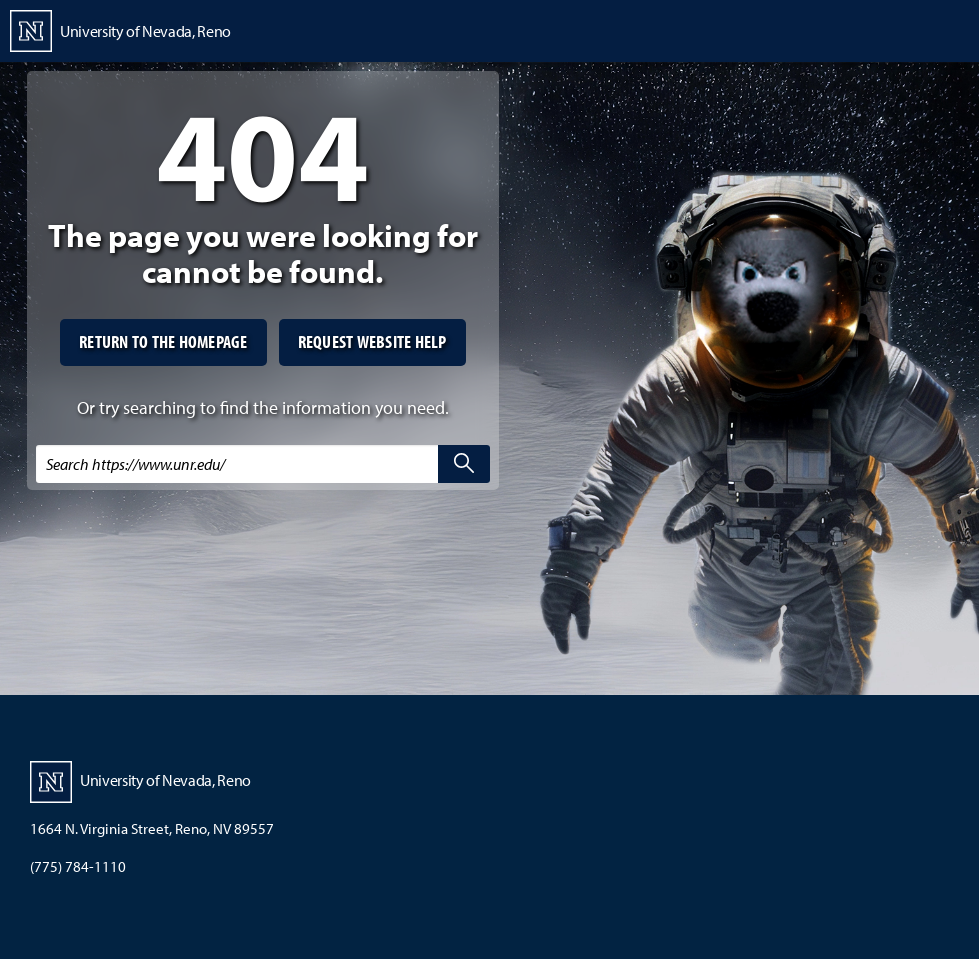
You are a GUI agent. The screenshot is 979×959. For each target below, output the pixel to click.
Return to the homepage (163, 341)
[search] (464, 464)
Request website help (372, 341)
